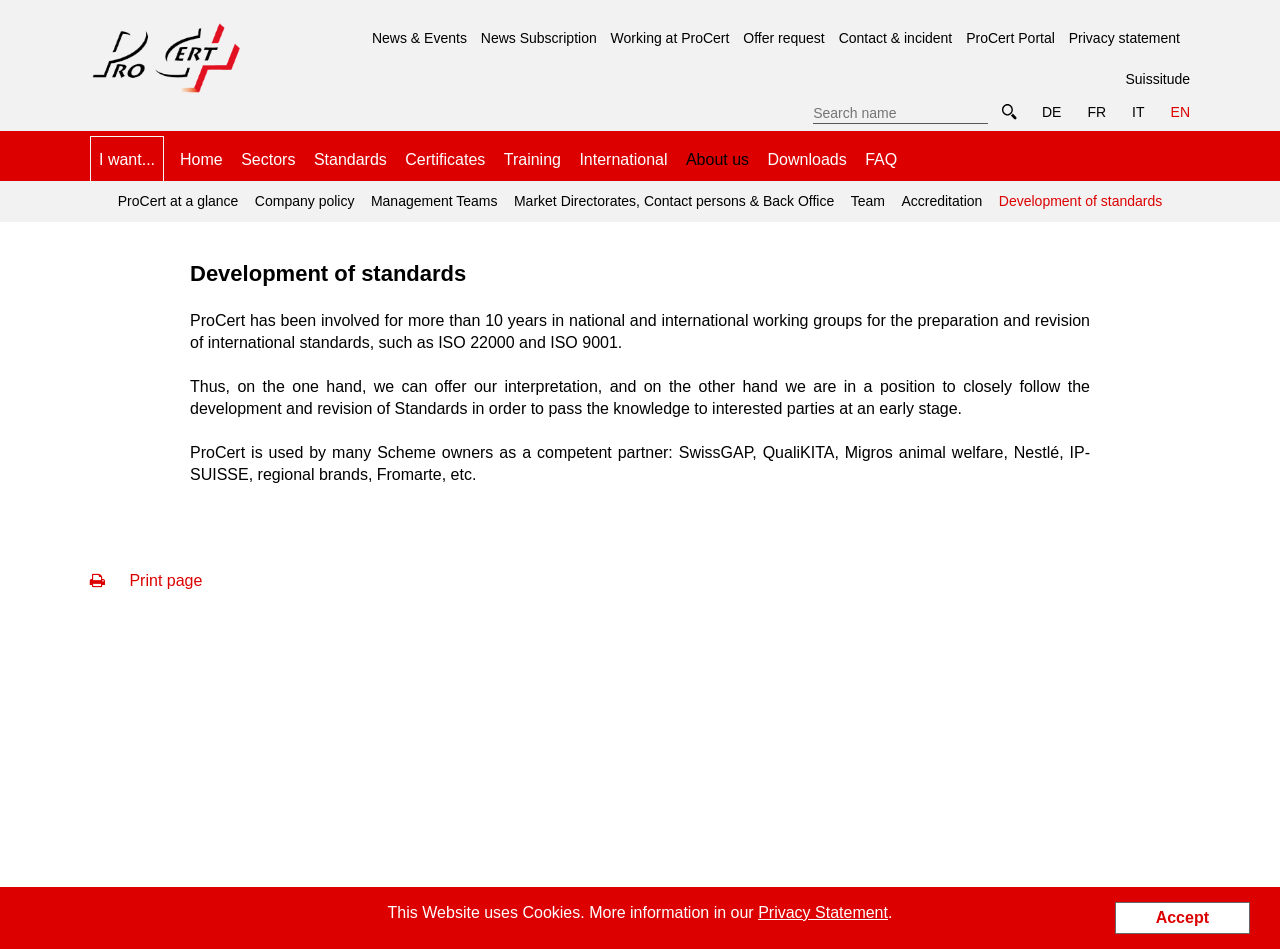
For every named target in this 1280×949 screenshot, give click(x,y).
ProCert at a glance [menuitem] (178, 201)
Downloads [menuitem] (807, 159)
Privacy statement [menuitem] (1124, 38)
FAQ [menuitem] (881, 159)
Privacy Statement (823, 912)
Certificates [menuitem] (445, 159)
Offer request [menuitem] (783, 38)
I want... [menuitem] (127, 159)
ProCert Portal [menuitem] (1010, 38)
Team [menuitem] (868, 201)
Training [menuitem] (532, 159)
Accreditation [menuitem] (941, 201)
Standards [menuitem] (350, 159)
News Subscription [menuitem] (539, 38)
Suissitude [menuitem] (1157, 79)
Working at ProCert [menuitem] (670, 38)
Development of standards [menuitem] (1077, 195)
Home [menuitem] (201, 159)
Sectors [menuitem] (268, 159)
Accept (1182, 917)
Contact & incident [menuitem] (896, 38)
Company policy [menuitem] (305, 201)
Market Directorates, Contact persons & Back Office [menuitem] (674, 201)
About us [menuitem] (717, 159)
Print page (146, 580)
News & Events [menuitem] (419, 38)
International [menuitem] (623, 159)
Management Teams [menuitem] (434, 201)
